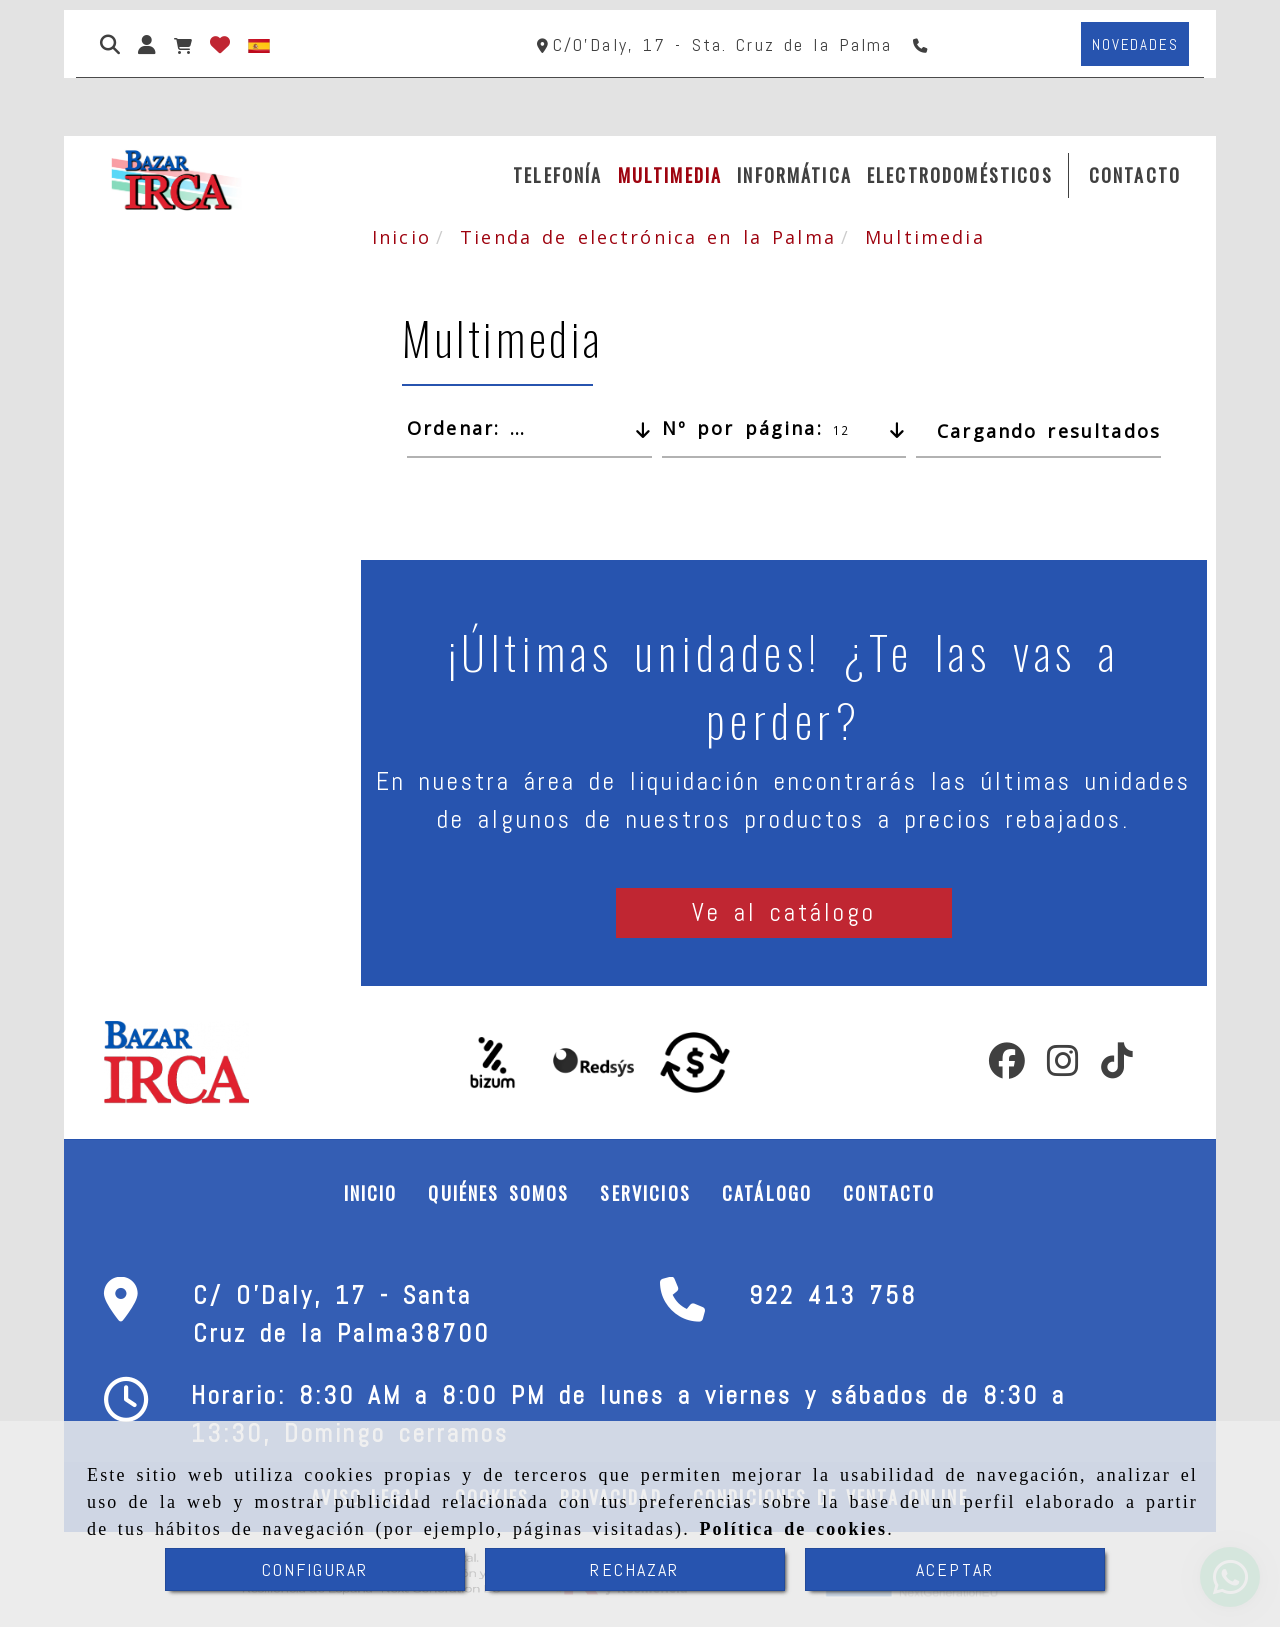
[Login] (220, 44)
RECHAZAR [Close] (634, 1569)
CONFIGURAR (315, 1569)
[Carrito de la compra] (183, 44)
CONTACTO (1135, 175)
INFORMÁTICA (794, 175)
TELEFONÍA (557, 175)
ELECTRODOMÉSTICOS (960, 175)
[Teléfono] (922, 44)
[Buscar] (110, 44)
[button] (147, 44)
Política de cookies (793, 1529)
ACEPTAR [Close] (955, 1569)
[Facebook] (1007, 1067)
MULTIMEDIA (670, 175)
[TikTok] (1117, 1067)
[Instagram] (1063, 1067)
